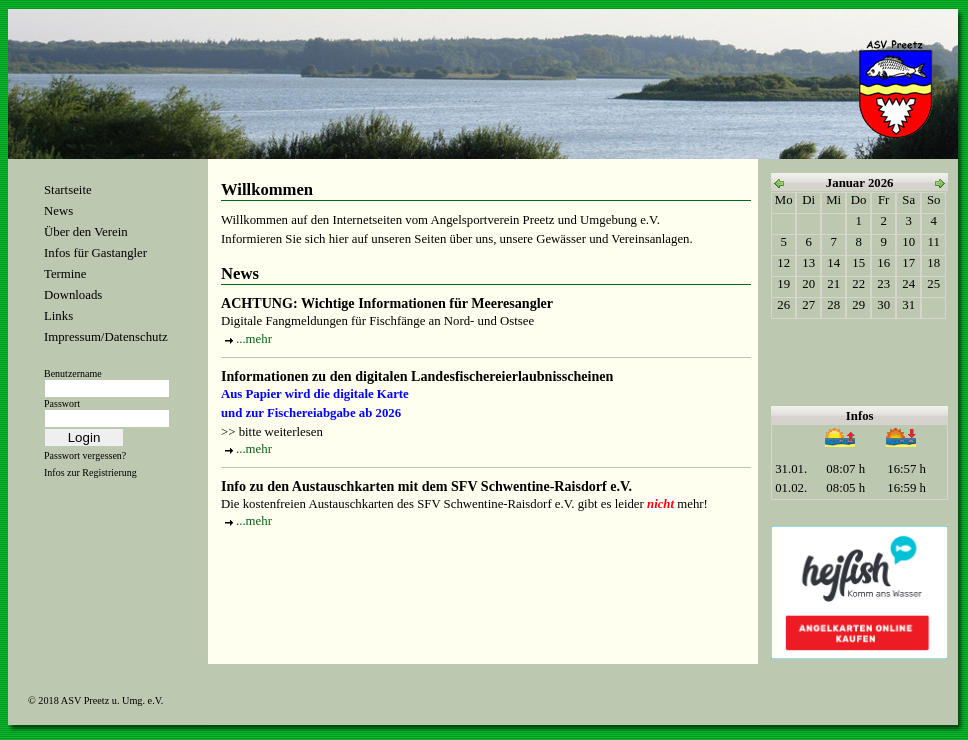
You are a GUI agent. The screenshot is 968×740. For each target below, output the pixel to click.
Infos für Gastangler (95, 253)
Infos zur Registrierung (90, 472)
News (58, 211)
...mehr (254, 339)
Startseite (68, 190)
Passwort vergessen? (85, 455)
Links (58, 316)
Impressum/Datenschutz (106, 337)
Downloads (73, 295)
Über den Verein (86, 232)
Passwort (62, 403)
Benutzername (73, 373)
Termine (65, 274)
